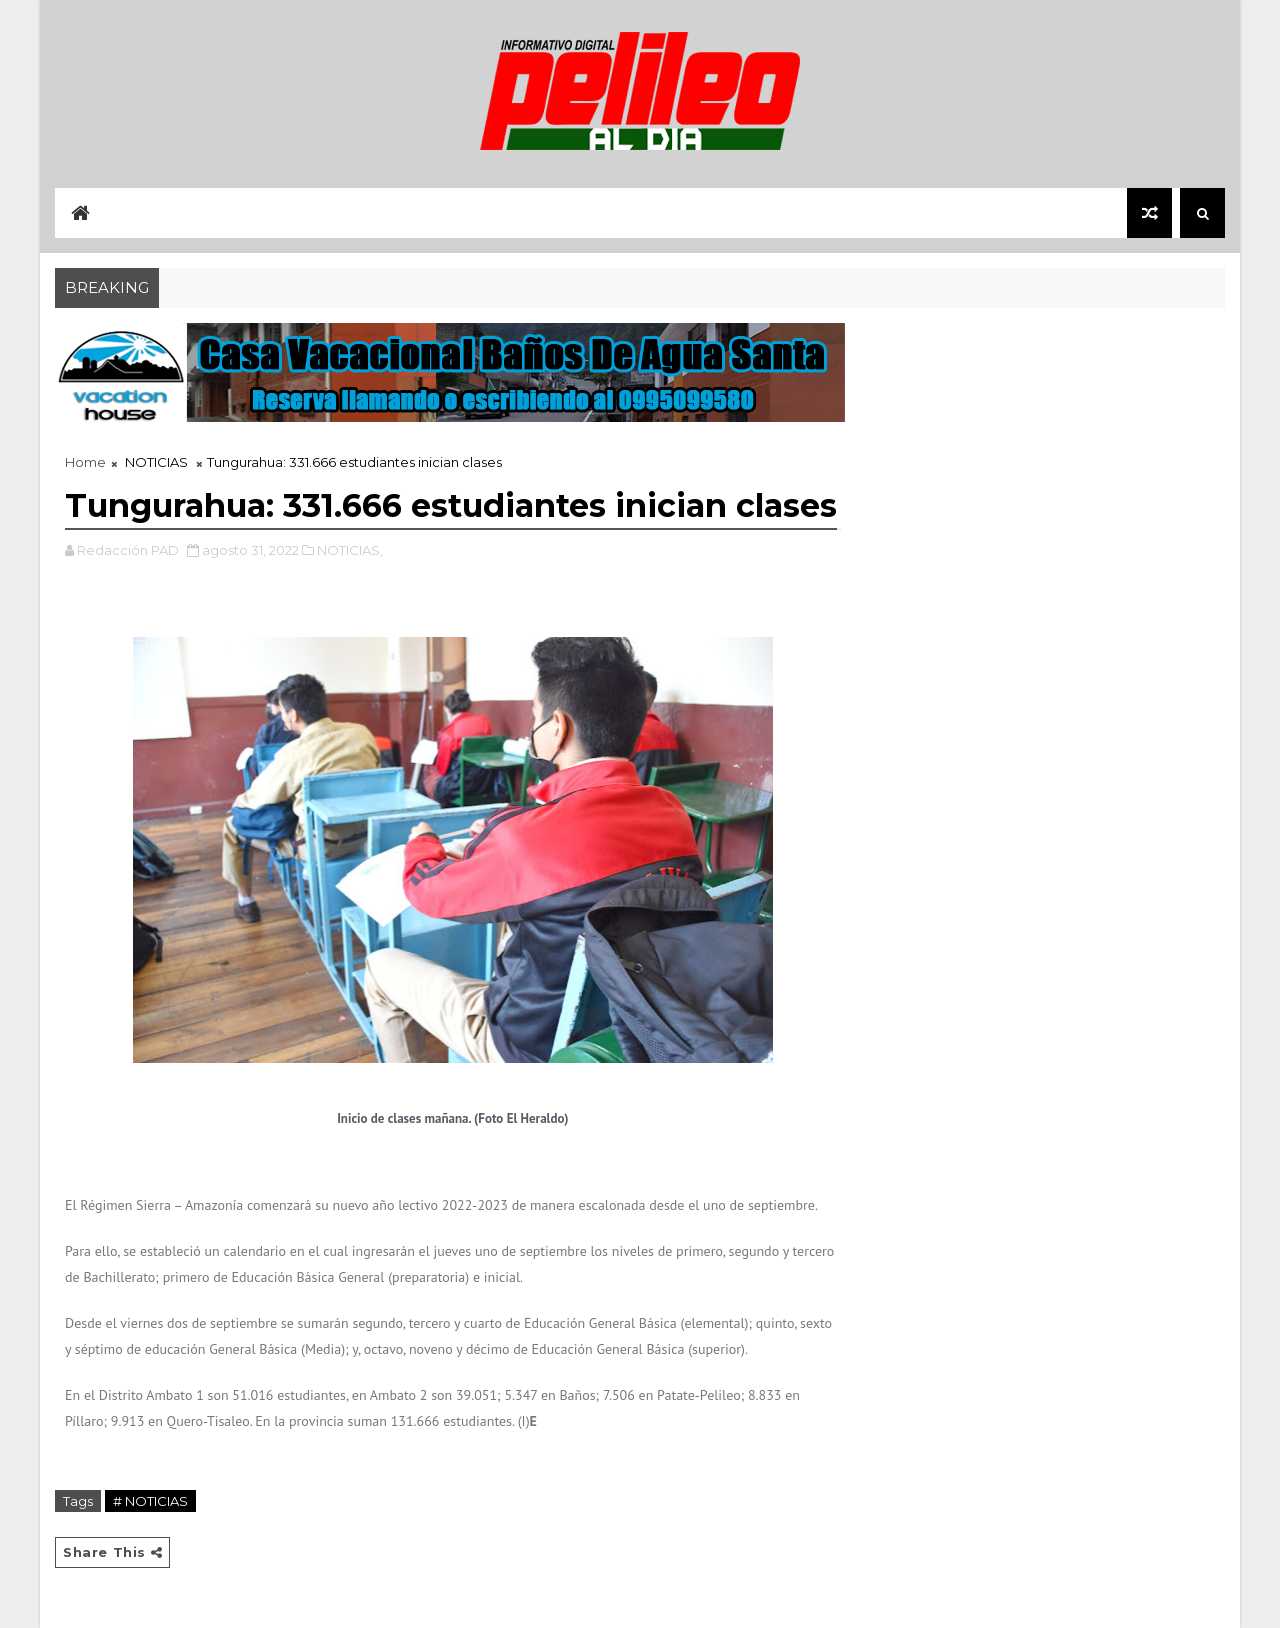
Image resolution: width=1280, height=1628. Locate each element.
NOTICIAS (156, 462)
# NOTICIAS (150, 1501)
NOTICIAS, (350, 550)
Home (85, 462)
